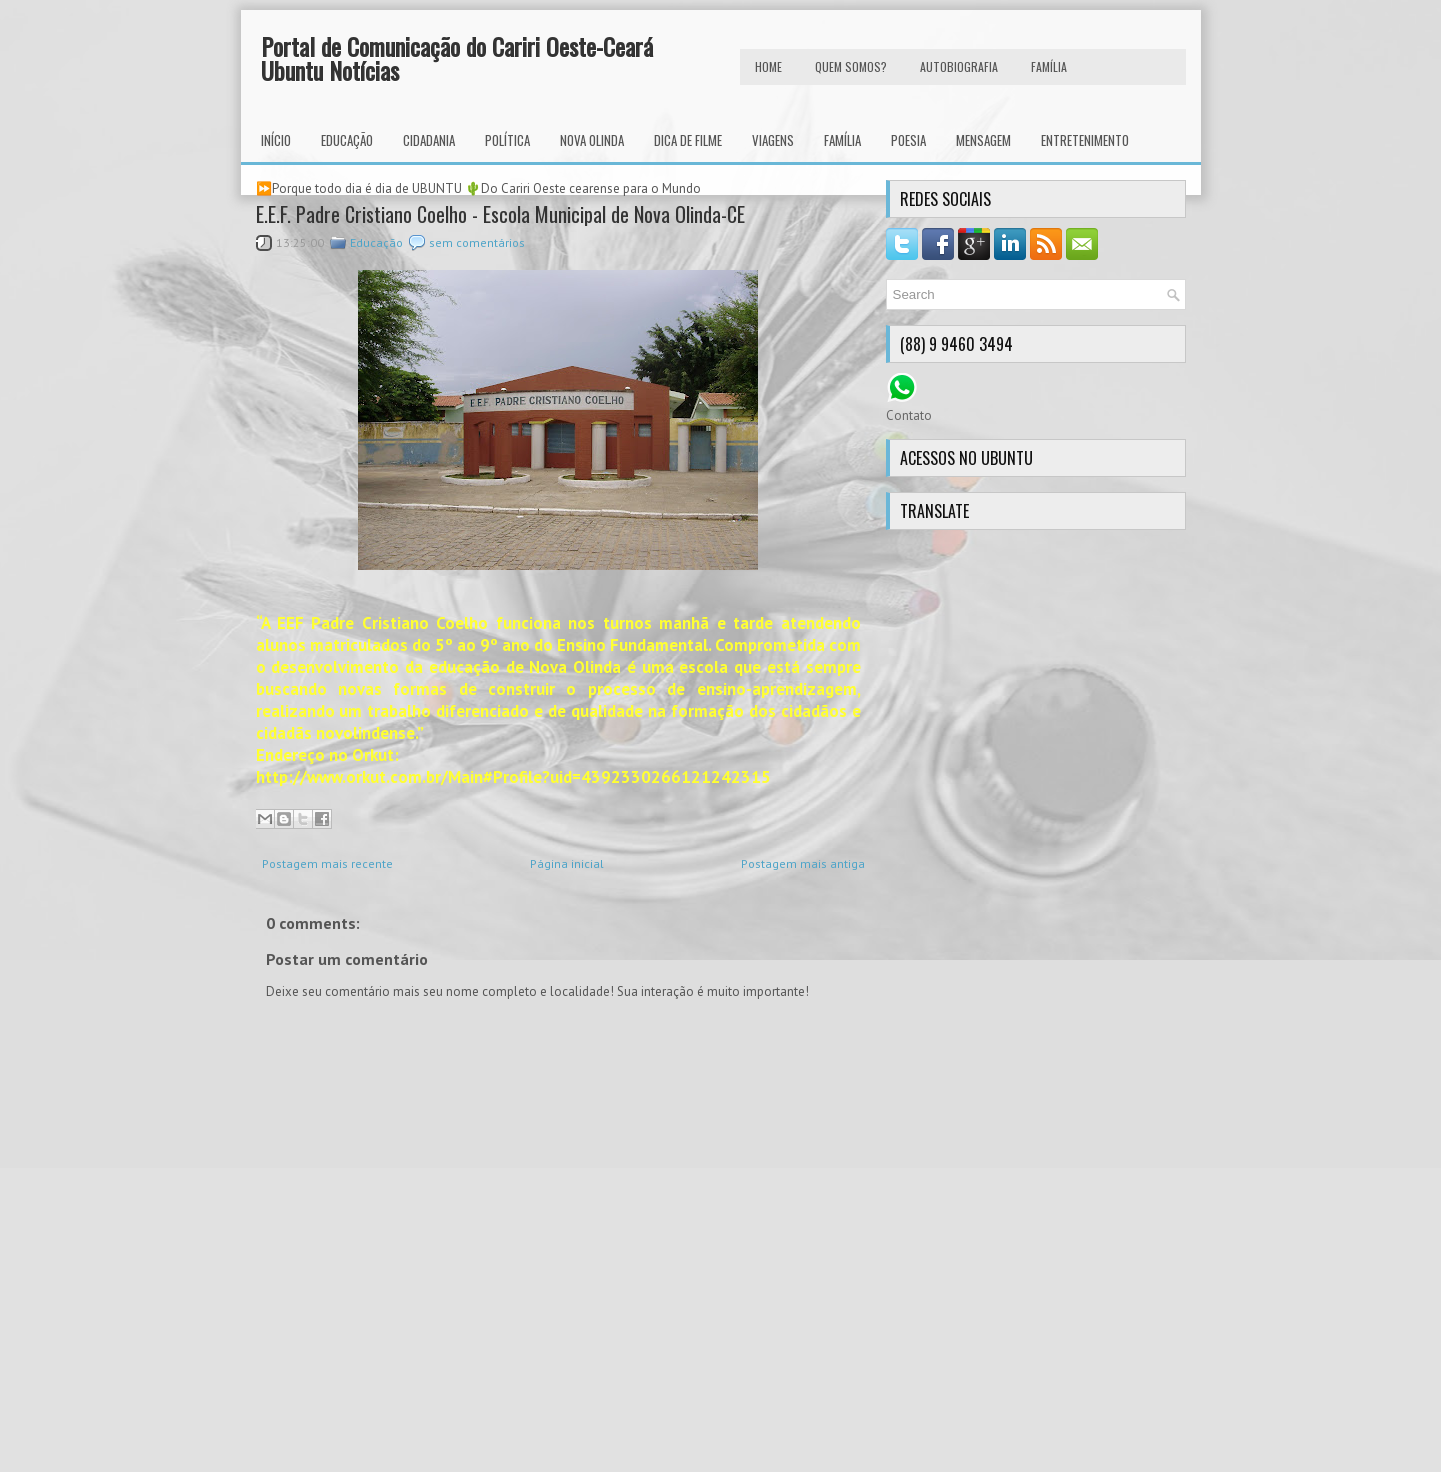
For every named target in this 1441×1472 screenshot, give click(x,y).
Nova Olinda (592, 140)
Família (842, 140)
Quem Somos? (851, 66)
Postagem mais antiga (803, 863)
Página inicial (567, 863)
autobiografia (959, 66)
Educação (347, 140)
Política (507, 140)
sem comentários (477, 242)
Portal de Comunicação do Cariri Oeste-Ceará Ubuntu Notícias (457, 58)
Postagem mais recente (327, 863)
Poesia (908, 140)
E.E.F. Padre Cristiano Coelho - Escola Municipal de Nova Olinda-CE (500, 214)
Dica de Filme (688, 140)
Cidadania (429, 140)
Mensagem (983, 140)
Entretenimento (1085, 140)
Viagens (773, 140)
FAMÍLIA (1049, 66)
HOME (768, 66)
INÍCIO (276, 140)
